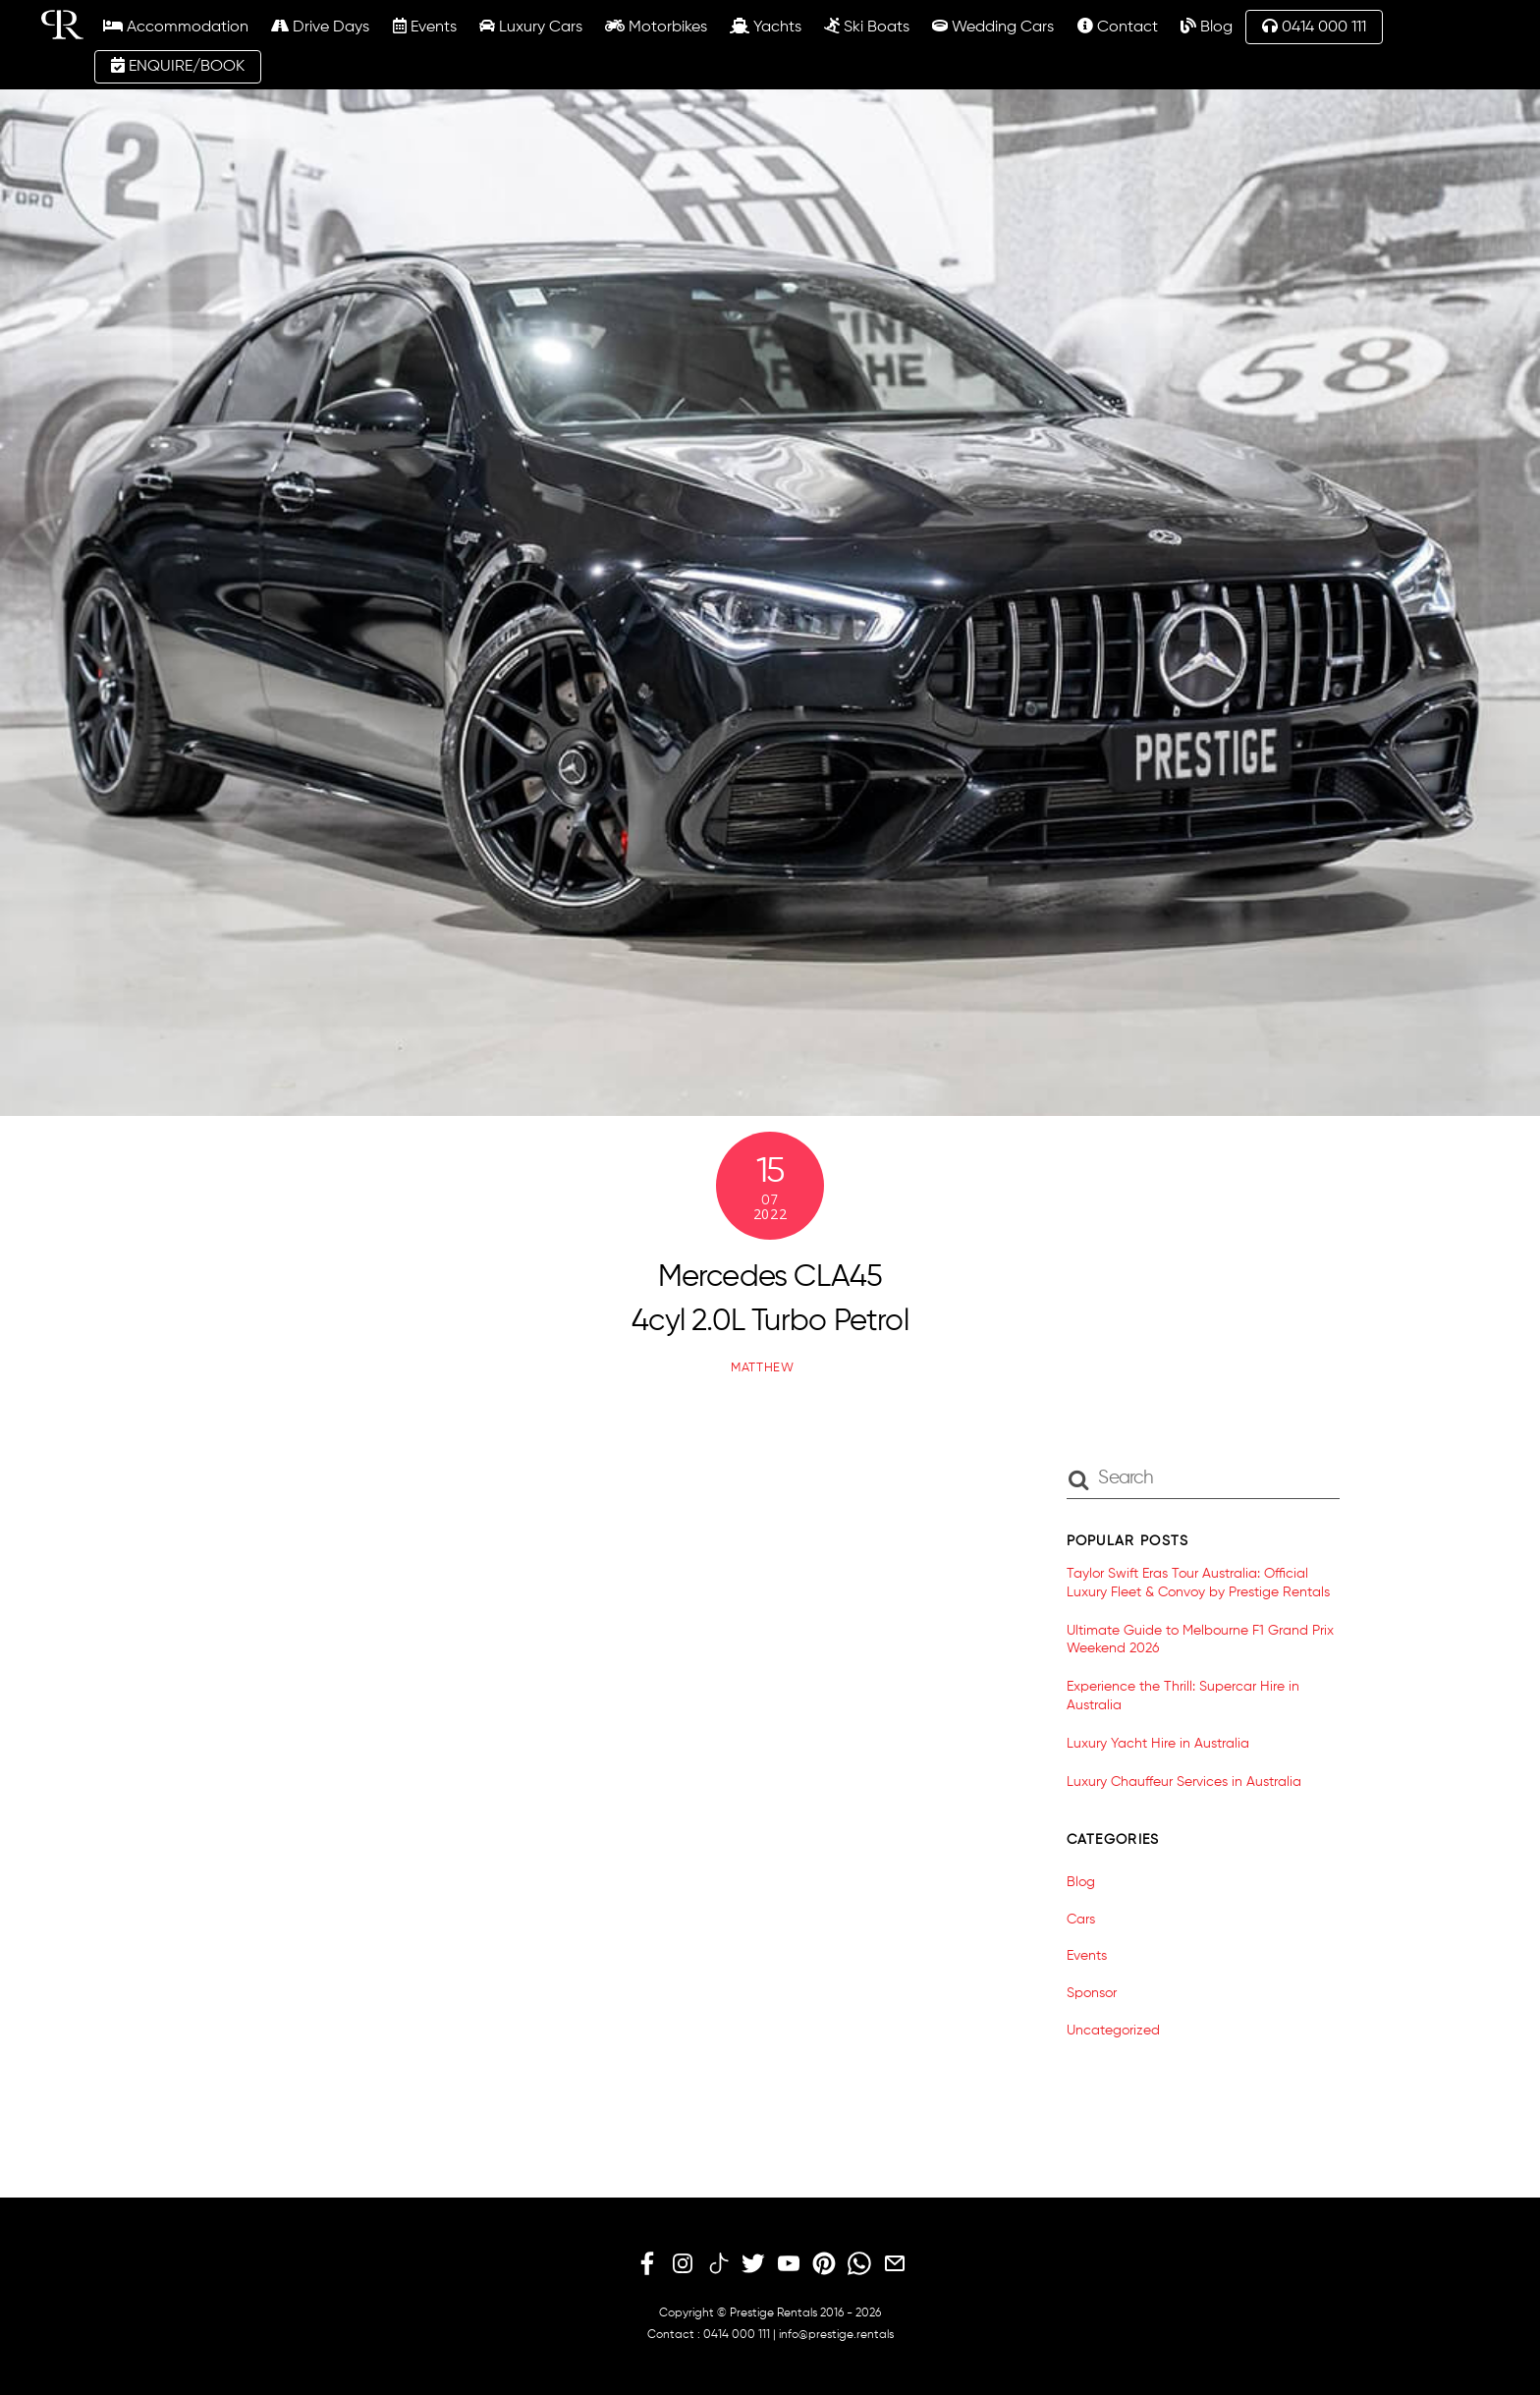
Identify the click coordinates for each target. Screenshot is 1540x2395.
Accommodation (164, 26)
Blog (1194, 26)
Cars (1081, 1918)
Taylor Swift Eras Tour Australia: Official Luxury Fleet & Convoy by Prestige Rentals (1198, 1583)
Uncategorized (1113, 2030)
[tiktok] (718, 2263)
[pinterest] (824, 2263)
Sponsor (1092, 1993)
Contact (1105, 26)
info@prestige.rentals (836, 2334)
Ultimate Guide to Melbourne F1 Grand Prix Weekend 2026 (1200, 1639)
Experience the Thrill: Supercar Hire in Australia (1183, 1696)
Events (412, 26)
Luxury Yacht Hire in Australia (1158, 1743)
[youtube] (788, 2263)
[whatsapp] (859, 2263)
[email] (895, 2263)
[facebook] (647, 2263)
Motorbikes (643, 26)
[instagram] (682, 2263)
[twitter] (753, 2263)
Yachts (754, 26)
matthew (763, 1367)
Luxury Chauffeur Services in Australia (1184, 1781)
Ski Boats (855, 26)
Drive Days (308, 26)
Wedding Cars (981, 26)
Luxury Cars (518, 26)
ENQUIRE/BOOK (165, 66)
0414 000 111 (1302, 26)
